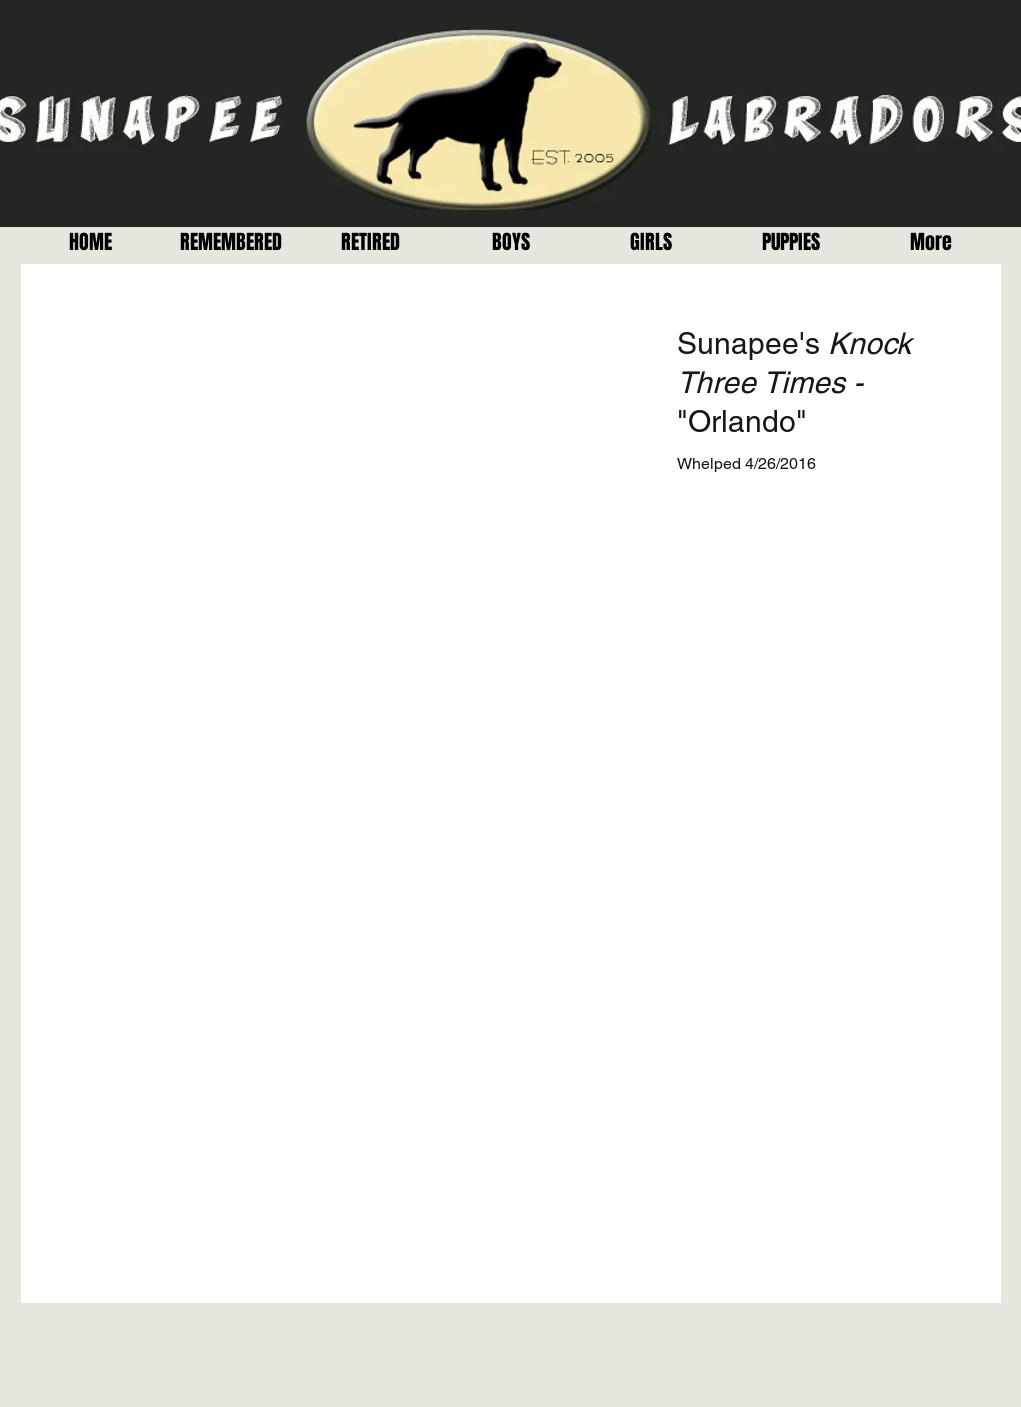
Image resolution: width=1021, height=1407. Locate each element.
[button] (371, 242)
